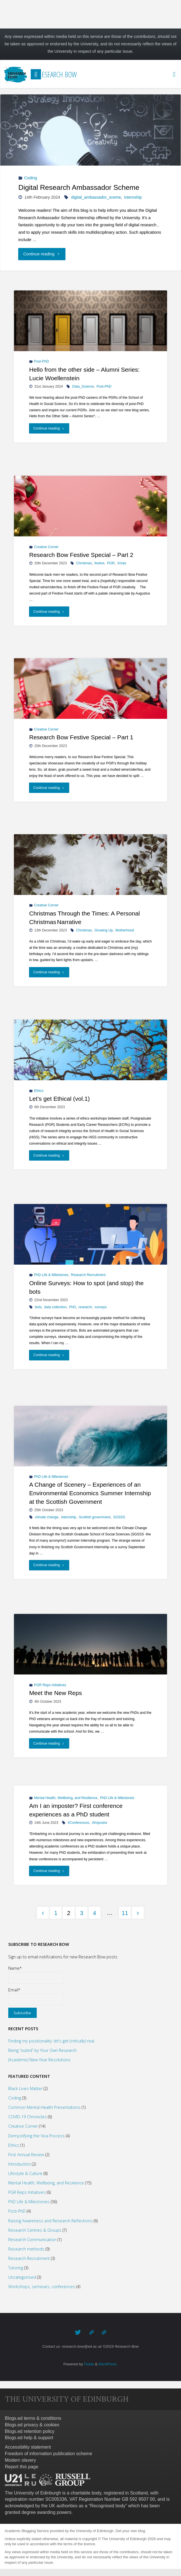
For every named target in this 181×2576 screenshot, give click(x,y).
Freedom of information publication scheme (48, 2453)
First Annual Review (26, 2154)
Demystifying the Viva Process (36, 2135)
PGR (111, 563)
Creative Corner (46, 547)
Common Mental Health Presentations (44, 2107)
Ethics (39, 1090)
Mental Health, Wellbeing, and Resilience (66, 1798)
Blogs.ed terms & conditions (33, 2418)
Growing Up (103, 930)
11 (125, 1913)
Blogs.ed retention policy (29, 2431)
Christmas (84, 563)
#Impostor (99, 1823)
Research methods (26, 2249)
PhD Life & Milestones (51, 1275)
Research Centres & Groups (34, 2230)
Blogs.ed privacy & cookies (32, 2424)
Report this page (21, 2466)
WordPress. (108, 2364)
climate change (46, 1517)
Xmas (121, 563)
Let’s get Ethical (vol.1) (59, 1099)
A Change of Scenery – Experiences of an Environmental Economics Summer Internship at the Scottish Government (90, 1493)
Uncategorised (22, 2277)
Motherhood (125, 930)
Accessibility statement (28, 2447)
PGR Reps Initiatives (50, 1685)
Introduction (19, 2164)
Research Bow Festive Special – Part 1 (81, 737)
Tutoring (15, 2267)
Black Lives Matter (25, 2088)
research (85, 1307)
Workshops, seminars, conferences (41, 2286)
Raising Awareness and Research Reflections (50, 2220)
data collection (55, 1307)
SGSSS (119, 1517)
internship (133, 197)
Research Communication (32, 2239)
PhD (72, 1307)
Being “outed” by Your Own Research (42, 2050)
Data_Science (83, 386)
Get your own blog (130, 2531)
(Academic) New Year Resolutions (39, 2059)
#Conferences (78, 1823)
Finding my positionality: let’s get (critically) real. (51, 2041)
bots (38, 1307)
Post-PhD (41, 362)
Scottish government (95, 1517)
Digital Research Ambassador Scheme (78, 187)
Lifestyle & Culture (25, 2173)
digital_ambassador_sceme (96, 197)
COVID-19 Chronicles (27, 2116)
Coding (30, 178)
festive (99, 563)
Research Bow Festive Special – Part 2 (81, 555)
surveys (101, 1307)
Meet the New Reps (55, 1693)
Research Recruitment (88, 1275)
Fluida (88, 2364)
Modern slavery (20, 2460)
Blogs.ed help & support (29, 2437)
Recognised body (108, 2505)
